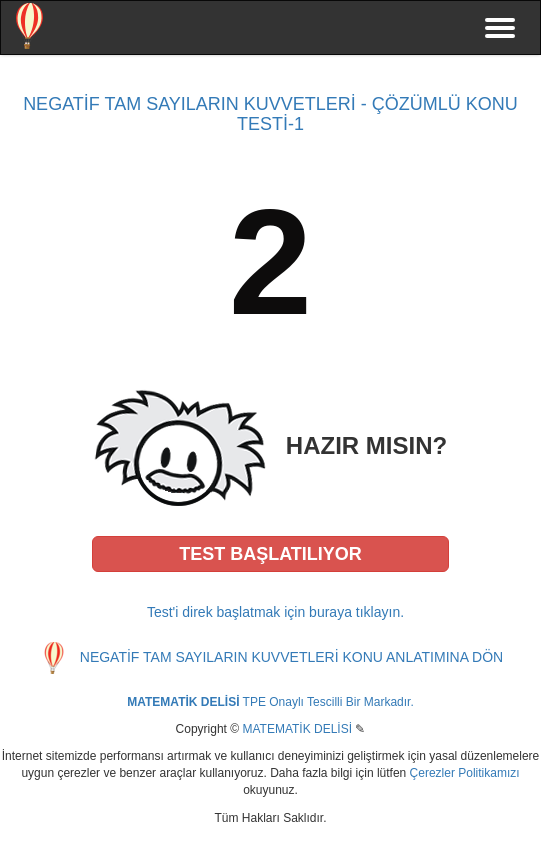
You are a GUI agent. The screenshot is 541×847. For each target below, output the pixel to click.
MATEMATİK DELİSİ (297, 729)
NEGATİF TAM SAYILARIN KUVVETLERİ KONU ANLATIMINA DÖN (291, 657)
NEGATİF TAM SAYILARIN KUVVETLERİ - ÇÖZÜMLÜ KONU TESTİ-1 (270, 114)
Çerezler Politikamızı (465, 773)
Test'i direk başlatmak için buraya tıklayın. (275, 612)
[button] (271, 554)
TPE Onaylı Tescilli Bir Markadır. (270, 702)
